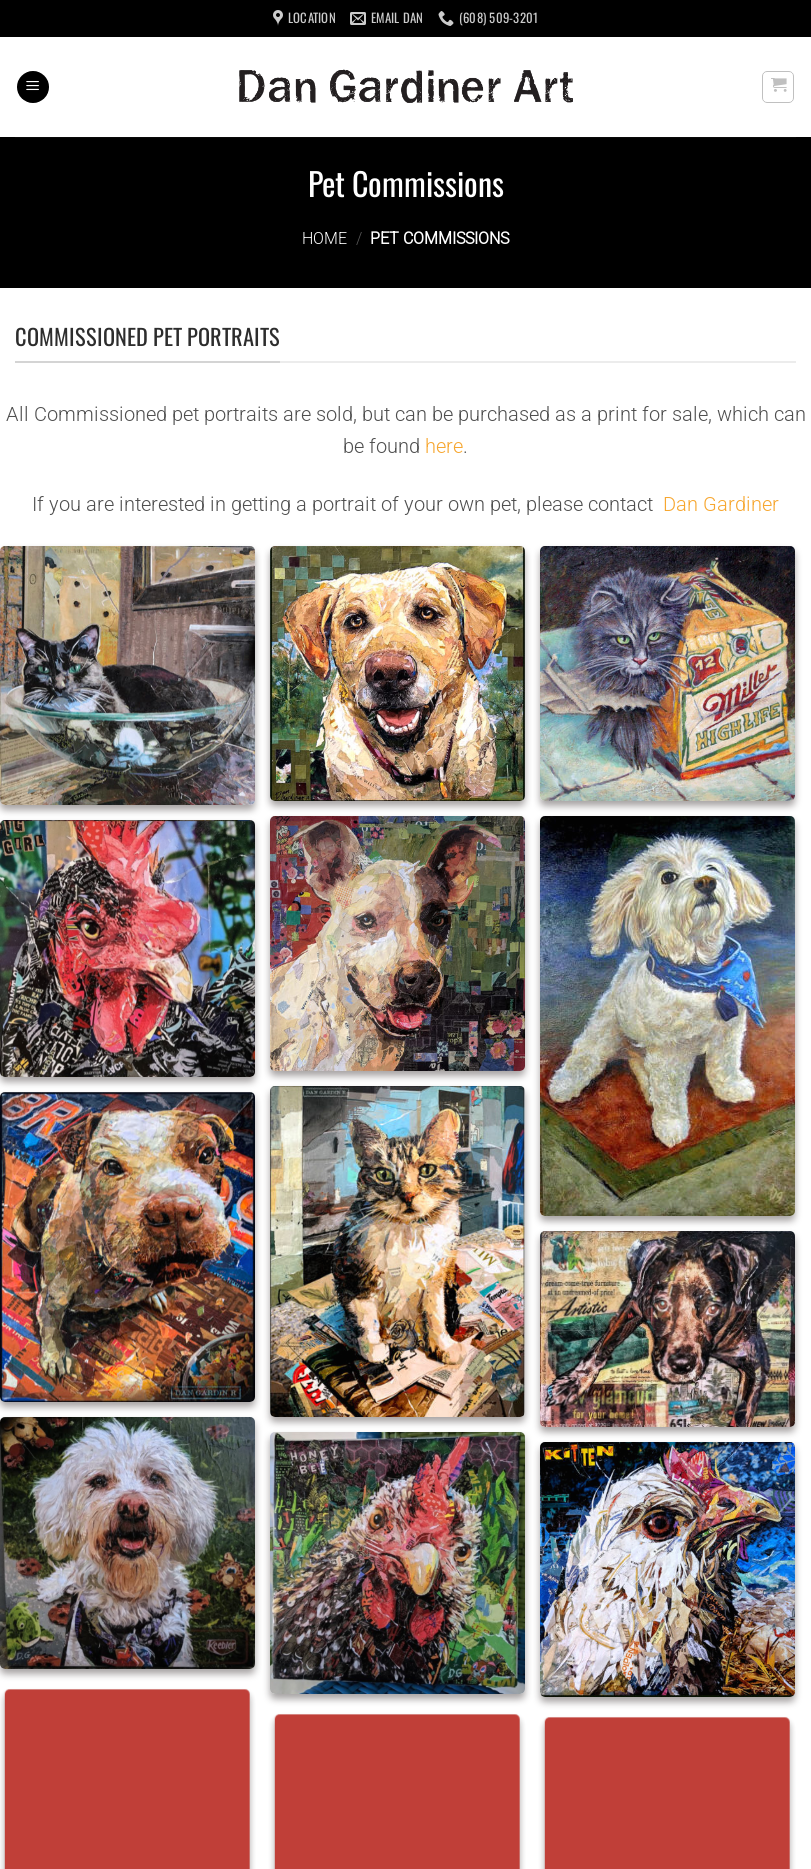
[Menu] (33, 87)
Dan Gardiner (721, 504)
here (444, 446)
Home (324, 238)
